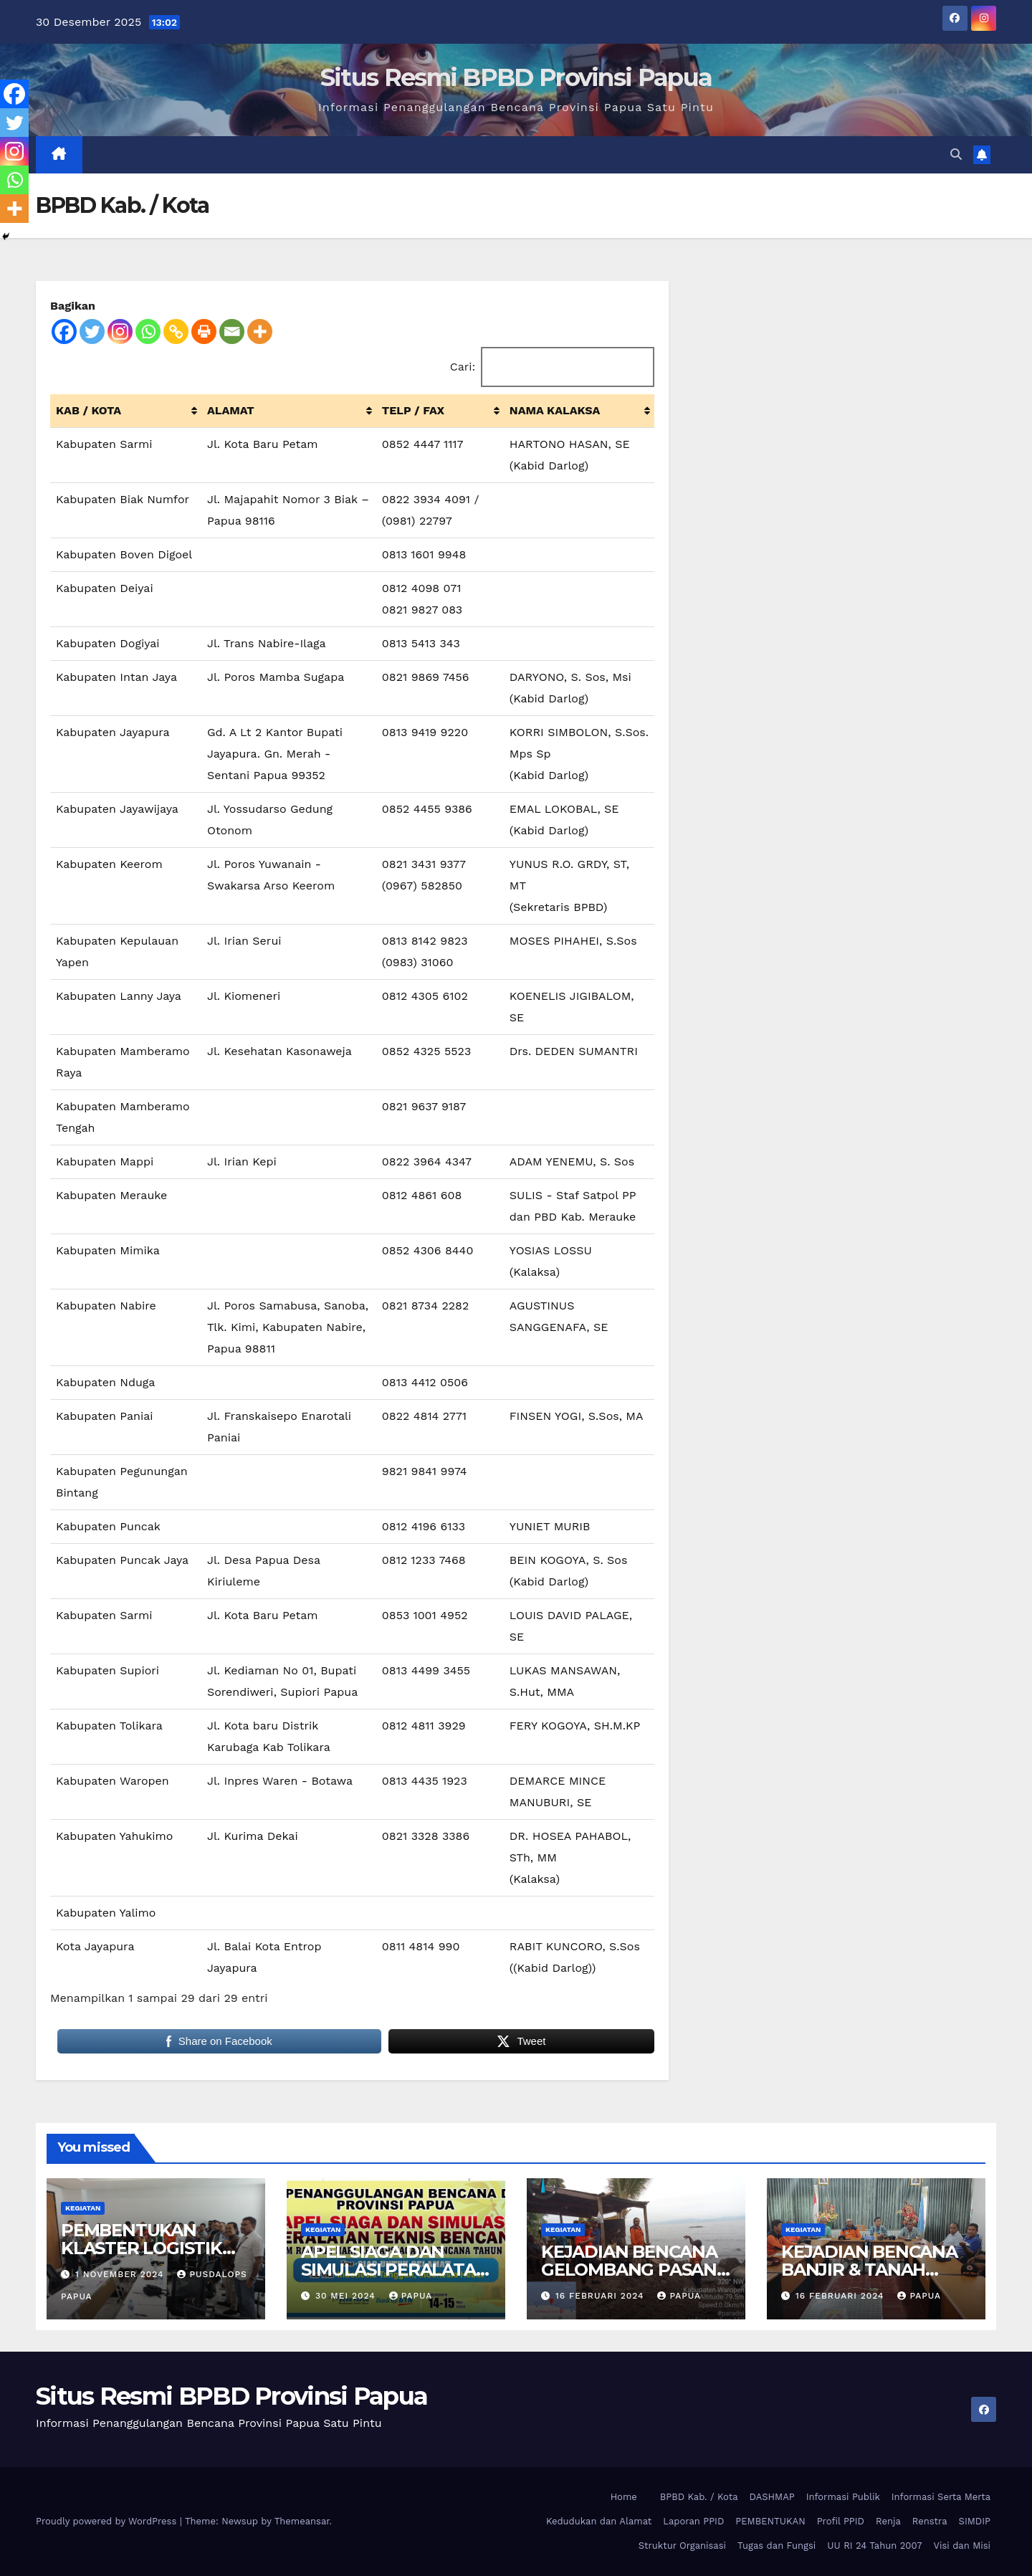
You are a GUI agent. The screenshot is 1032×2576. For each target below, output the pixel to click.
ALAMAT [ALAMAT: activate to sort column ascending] (230, 410)
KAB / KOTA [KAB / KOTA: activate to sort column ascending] (88, 410)
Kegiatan (82, 2208)
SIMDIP (974, 2521)
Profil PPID (840, 2521)
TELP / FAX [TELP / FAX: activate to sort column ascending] (413, 410)
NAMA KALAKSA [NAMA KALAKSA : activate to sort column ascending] (555, 410)
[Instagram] (120, 331)
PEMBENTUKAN (770, 2521)
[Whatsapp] (148, 331)
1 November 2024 (121, 2274)
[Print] (203, 331)
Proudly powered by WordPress (108, 2521)
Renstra (929, 2521)
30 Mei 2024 (347, 2296)
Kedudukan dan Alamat (598, 2521)
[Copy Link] (175, 331)
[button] (956, 154)
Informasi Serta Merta (941, 2496)
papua (411, 2296)
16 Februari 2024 (601, 2296)
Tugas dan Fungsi (776, 2545)
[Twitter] (92, 331)
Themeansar (302, 2521)
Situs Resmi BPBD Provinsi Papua (516, 77)
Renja (888, 2521)
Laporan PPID (693, 2521)
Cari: (552, 367)
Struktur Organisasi (682, 2545)
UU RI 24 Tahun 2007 (874, 2545)
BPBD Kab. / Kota (699, 2496)
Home (624, 2496)
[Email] (231, 331)
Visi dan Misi (962, 2545)
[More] (259, 331)
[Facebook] (64, 331)
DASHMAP (772, 2496)
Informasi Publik (843, 2496)
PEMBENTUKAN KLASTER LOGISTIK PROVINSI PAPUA (141, 2248)
